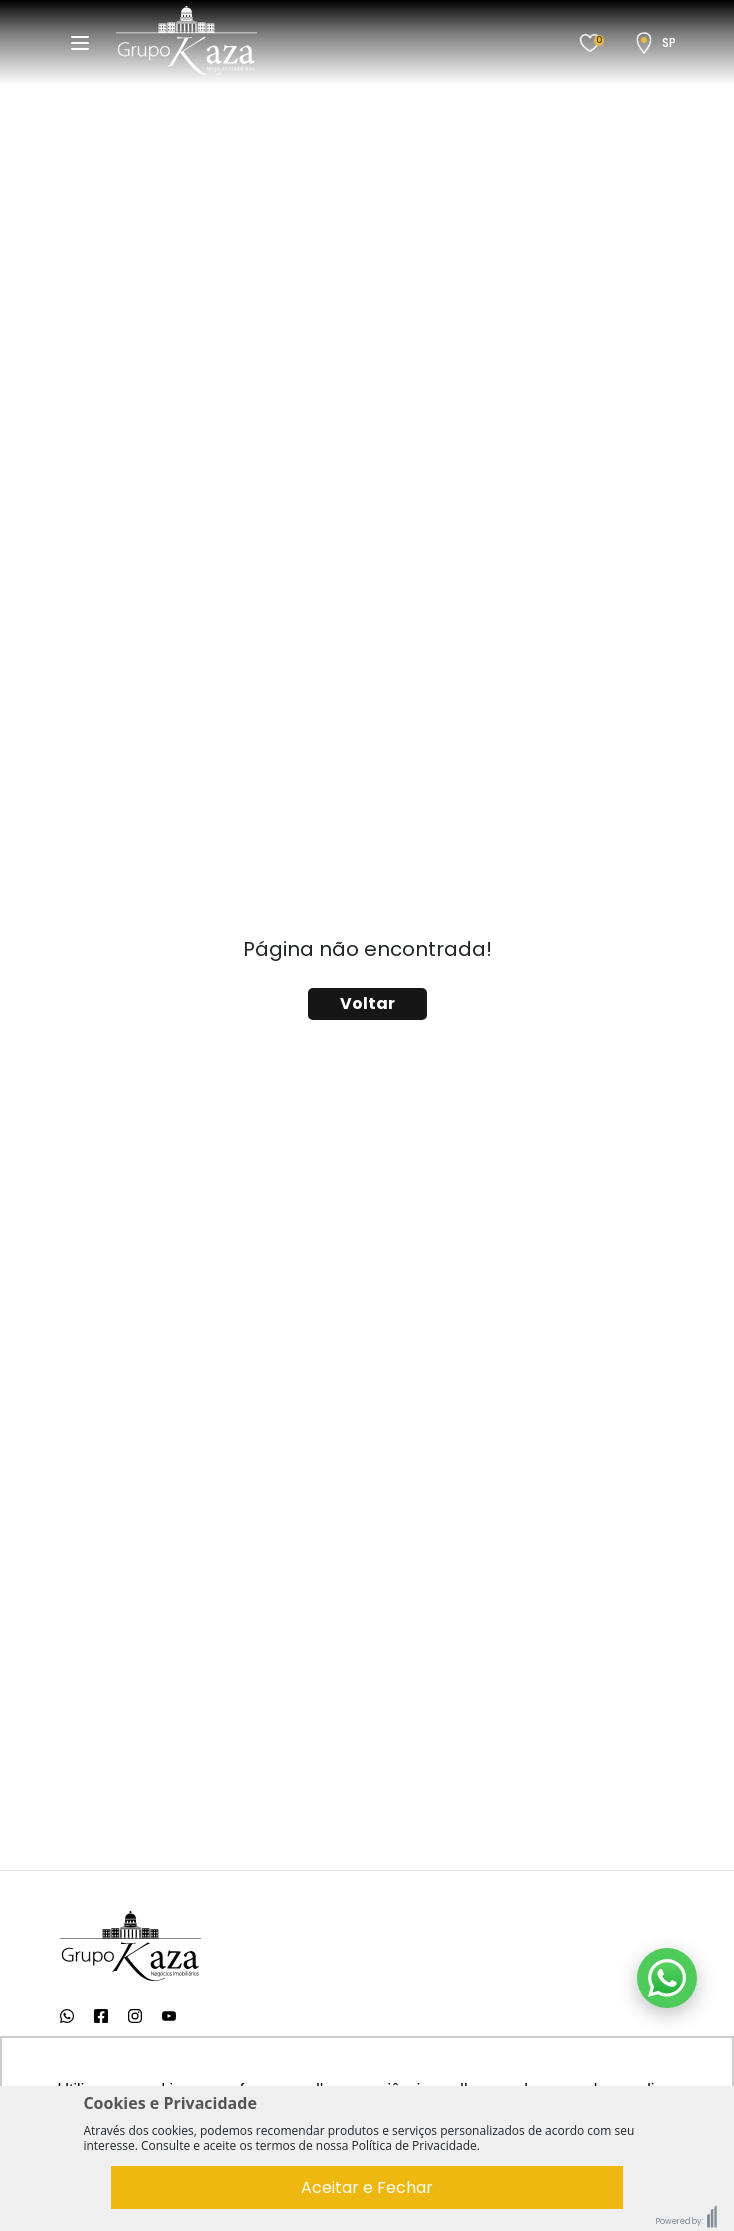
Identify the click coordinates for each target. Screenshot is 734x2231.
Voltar (367, 1003)
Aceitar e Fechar (367, 2187)
